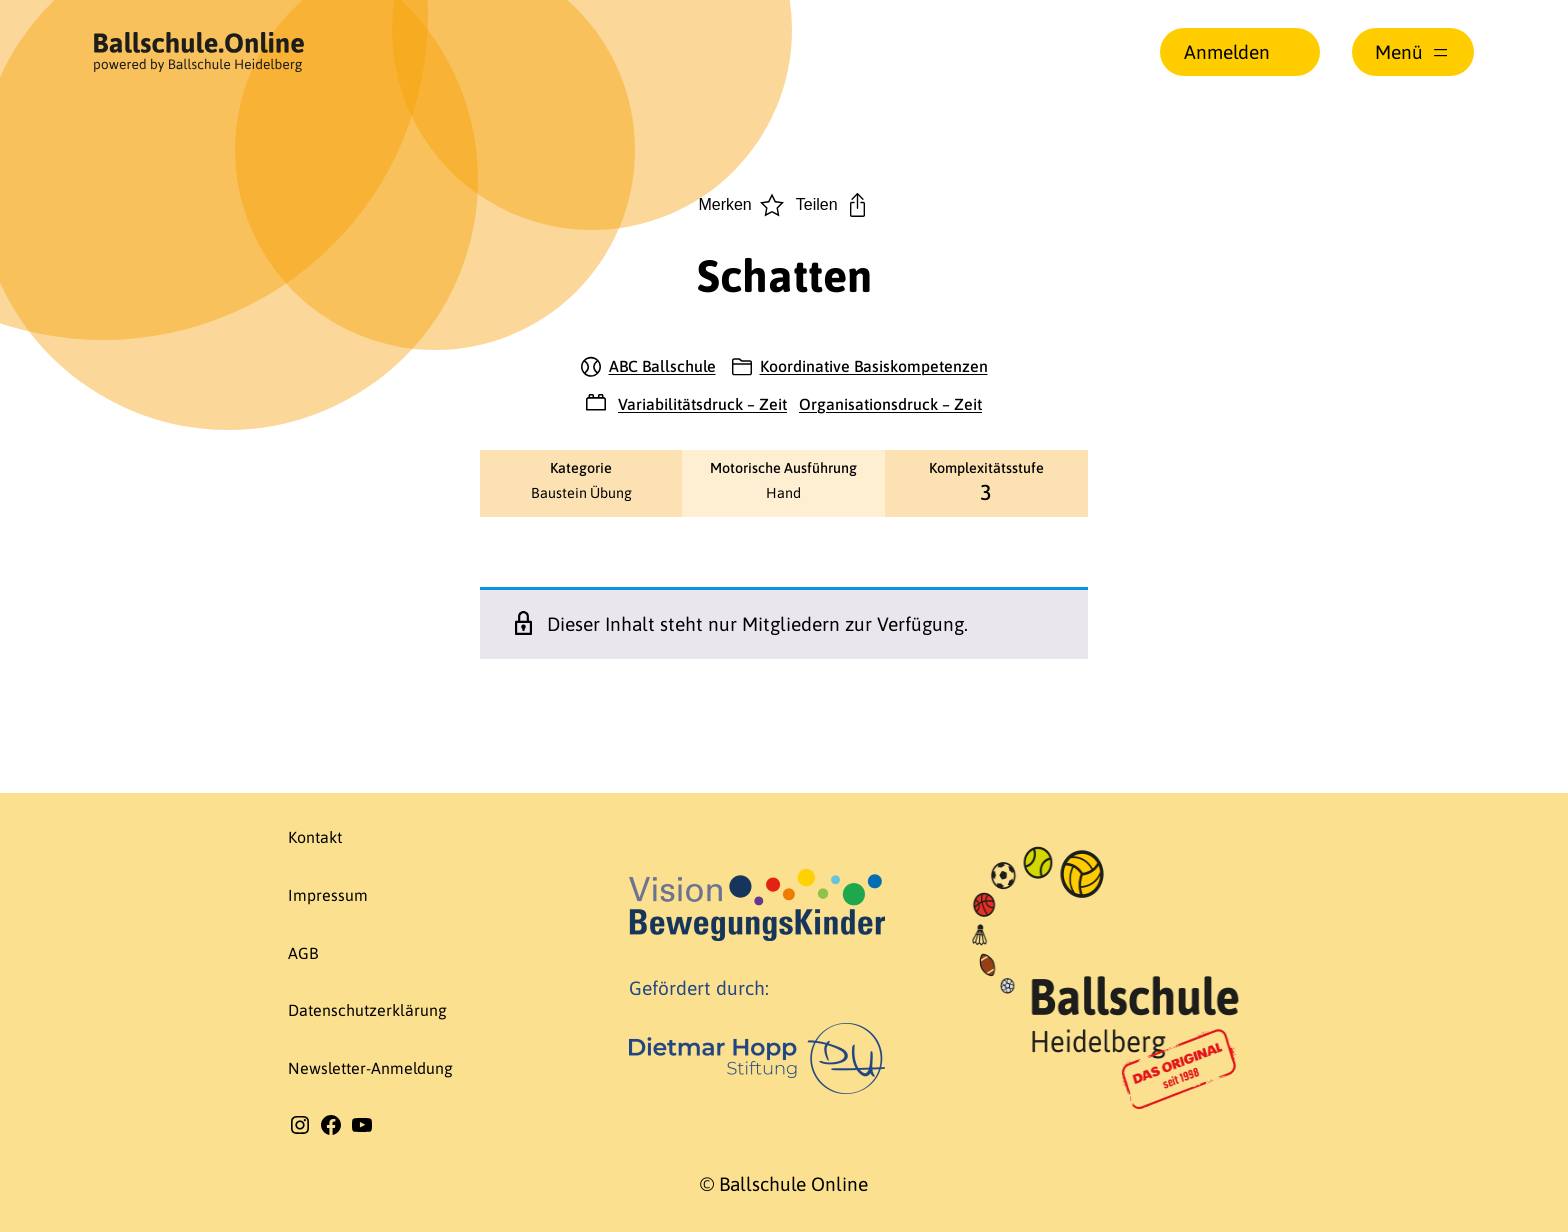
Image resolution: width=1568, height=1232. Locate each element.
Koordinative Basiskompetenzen (874, 366)
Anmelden (1227, 52)
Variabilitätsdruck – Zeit (702, 404)
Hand (783, 493)
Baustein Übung (581, 493)
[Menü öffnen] (1413, 52)
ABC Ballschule (662, 366)
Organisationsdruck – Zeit (890, 404)
